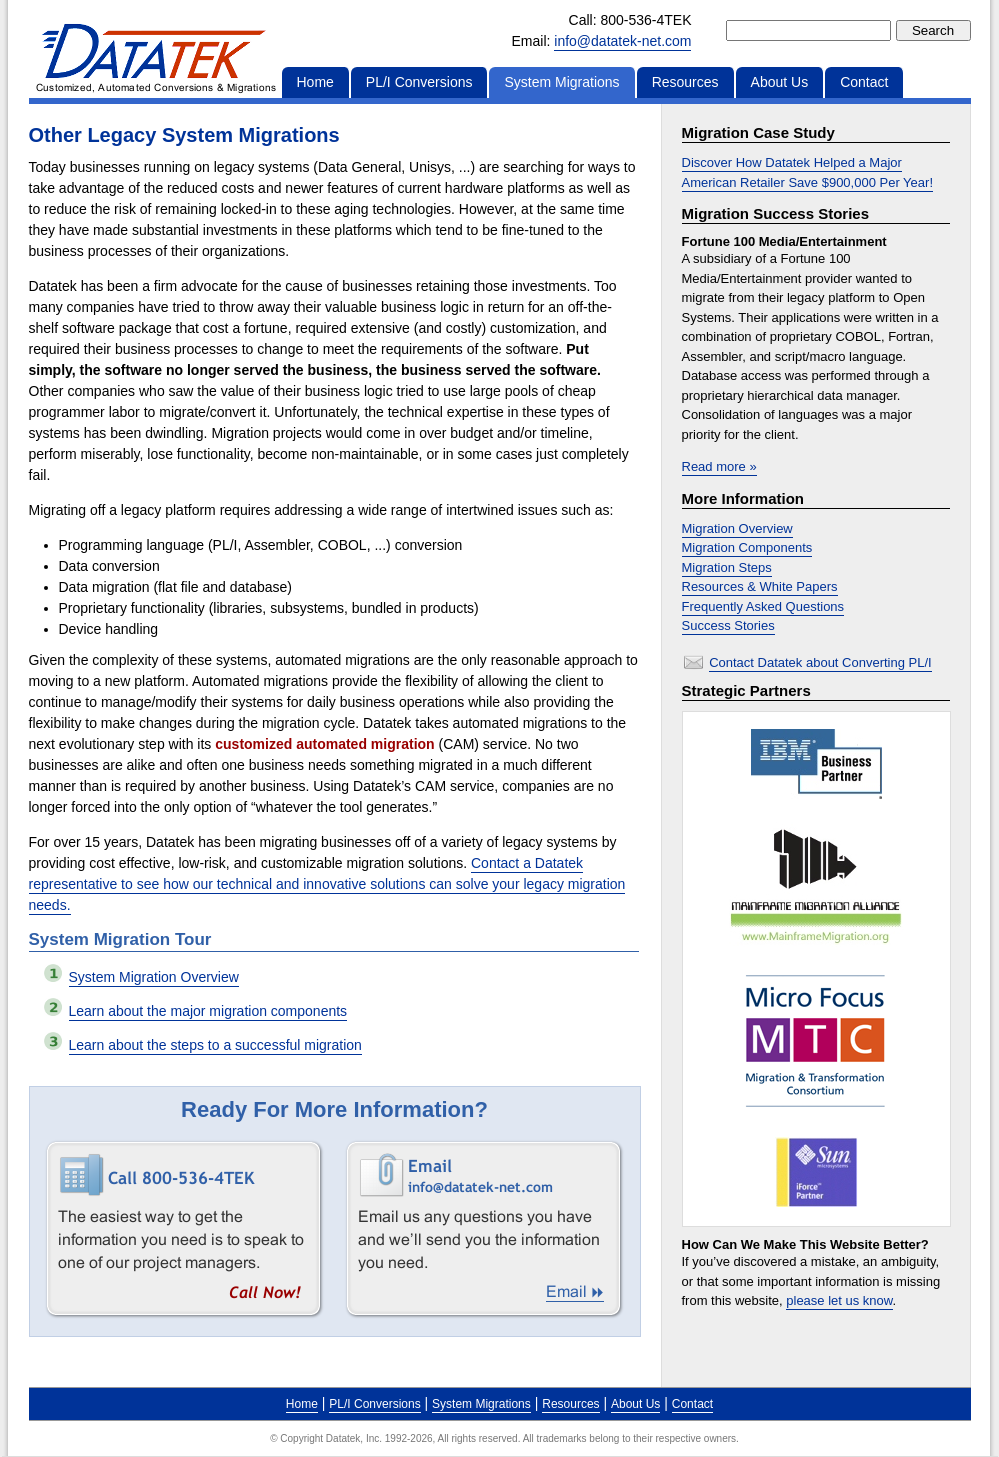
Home (315, 82)
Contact (864, 82)
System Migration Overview (154, 977)
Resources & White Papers (760, 586)
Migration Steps (727, 567)
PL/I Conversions (419, 82)
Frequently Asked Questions (763, 606)
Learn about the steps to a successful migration (215, 1045)
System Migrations (561, 82)
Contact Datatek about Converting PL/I (820, 662)
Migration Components (747, 547)
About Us (780, 82)
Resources (685, 82)
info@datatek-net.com (622, 41)
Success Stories (728, 625)
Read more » (719, 466)
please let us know (839, 1300)
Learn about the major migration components (208, 1011)
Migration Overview (737, 528)
